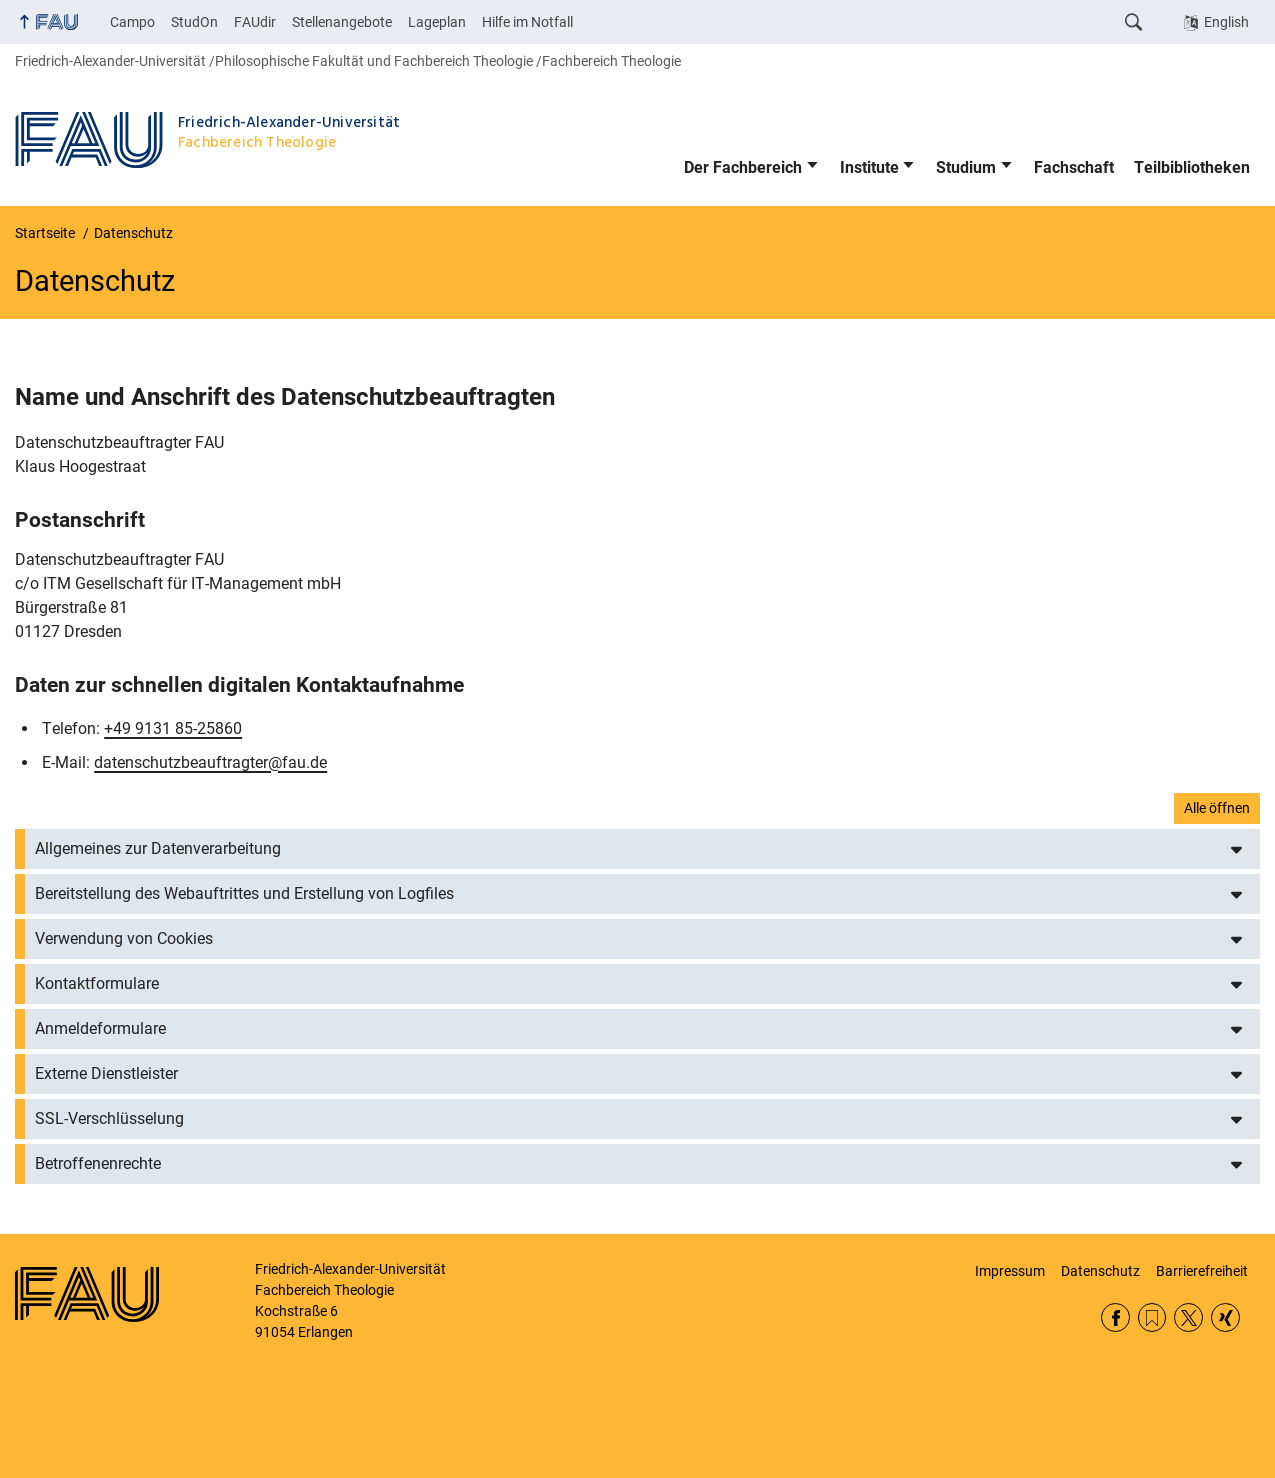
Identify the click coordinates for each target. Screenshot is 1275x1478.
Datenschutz (1100, 1271)
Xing (1225, 1317)
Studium (966, 167)
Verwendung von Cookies (124, 938)
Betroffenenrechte (98, 1163)
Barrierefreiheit (1202, 1271)
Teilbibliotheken (1192, 167)
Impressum (1010, 1271)
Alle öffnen (1217, 808)
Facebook (1115, 1317)
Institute (869, 167)
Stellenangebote (342, 22)
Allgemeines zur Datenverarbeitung (158, 848)
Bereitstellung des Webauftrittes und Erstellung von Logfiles (244, 893)
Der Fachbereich (743, 167)
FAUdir (255, 22)
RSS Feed (1152, 1317)
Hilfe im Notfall (527, 22)
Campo (132, 22)
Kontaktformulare (97, 983)
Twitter (1188, 1317)
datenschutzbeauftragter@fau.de (210, 762)
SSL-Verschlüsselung (109, 1118)
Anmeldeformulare (100, 1028)
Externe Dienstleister (106, 1073)
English (1226, 22)
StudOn (194, 22)
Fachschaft (1074, 167)
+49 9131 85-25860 (173, 728)
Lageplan (437, 22)
